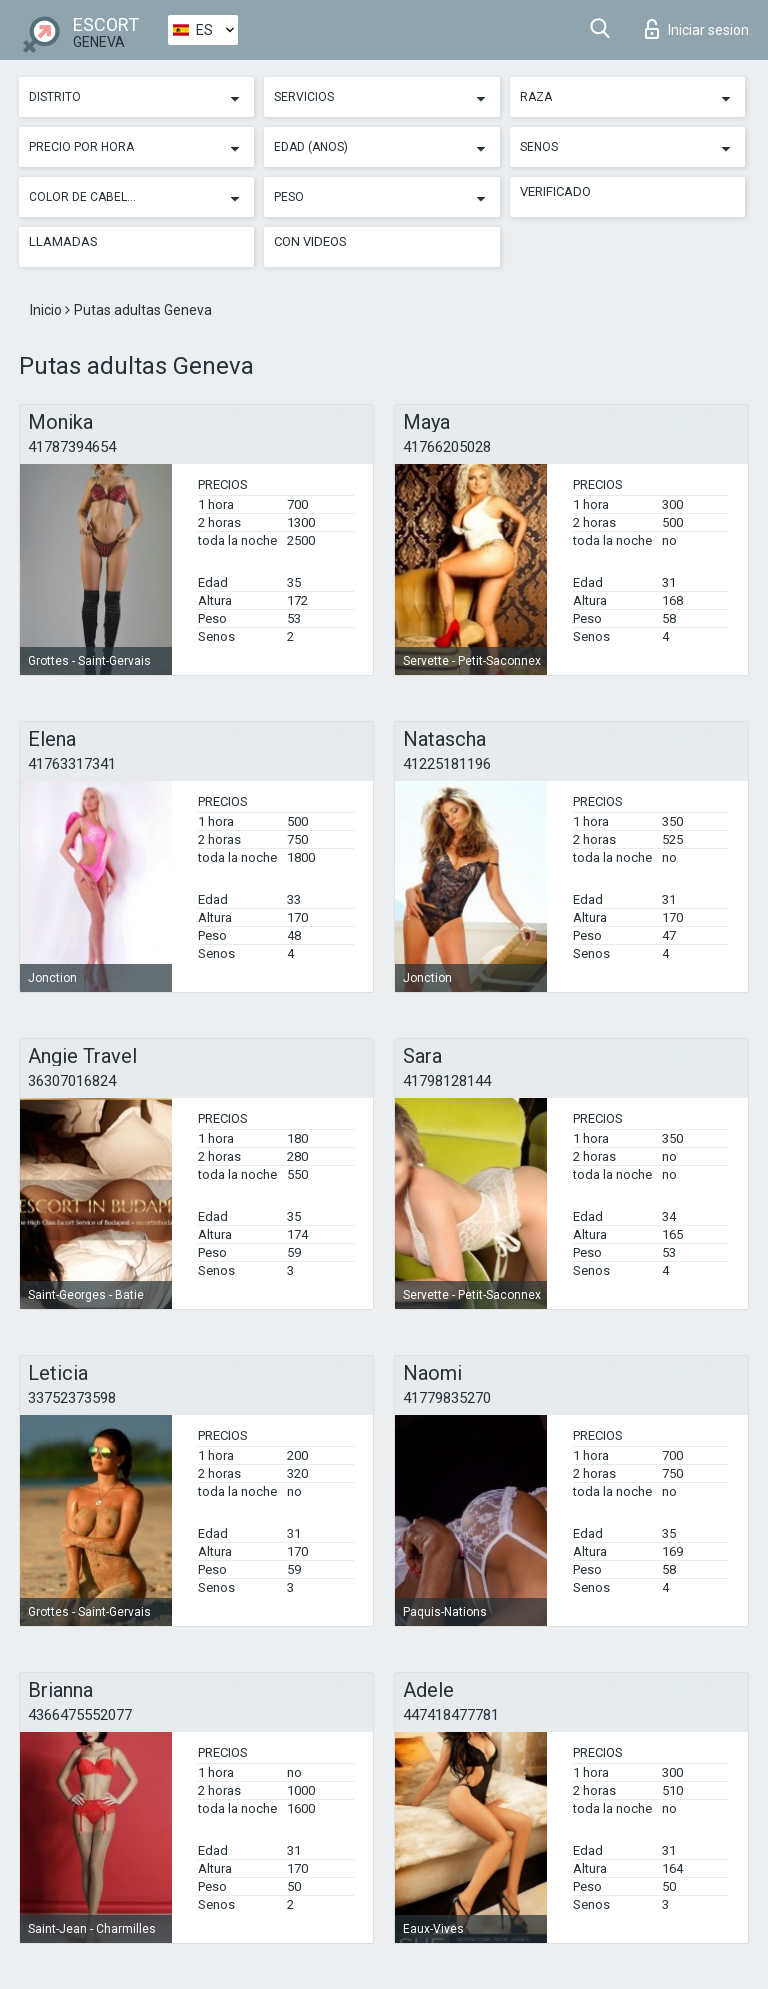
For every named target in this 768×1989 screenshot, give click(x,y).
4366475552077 (80, 1715)
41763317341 (72, 764)
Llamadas (63, 241)
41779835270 (447, 1398)
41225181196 (447, 764)
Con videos (310, 241)
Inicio (47, 310)
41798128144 (447, 1081)
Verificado (555, 191)
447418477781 (451, 1715)
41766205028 (447, 447)
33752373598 (72, 1398)
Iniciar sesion (697, 29)
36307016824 (72, 1081)
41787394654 (72, 447)
